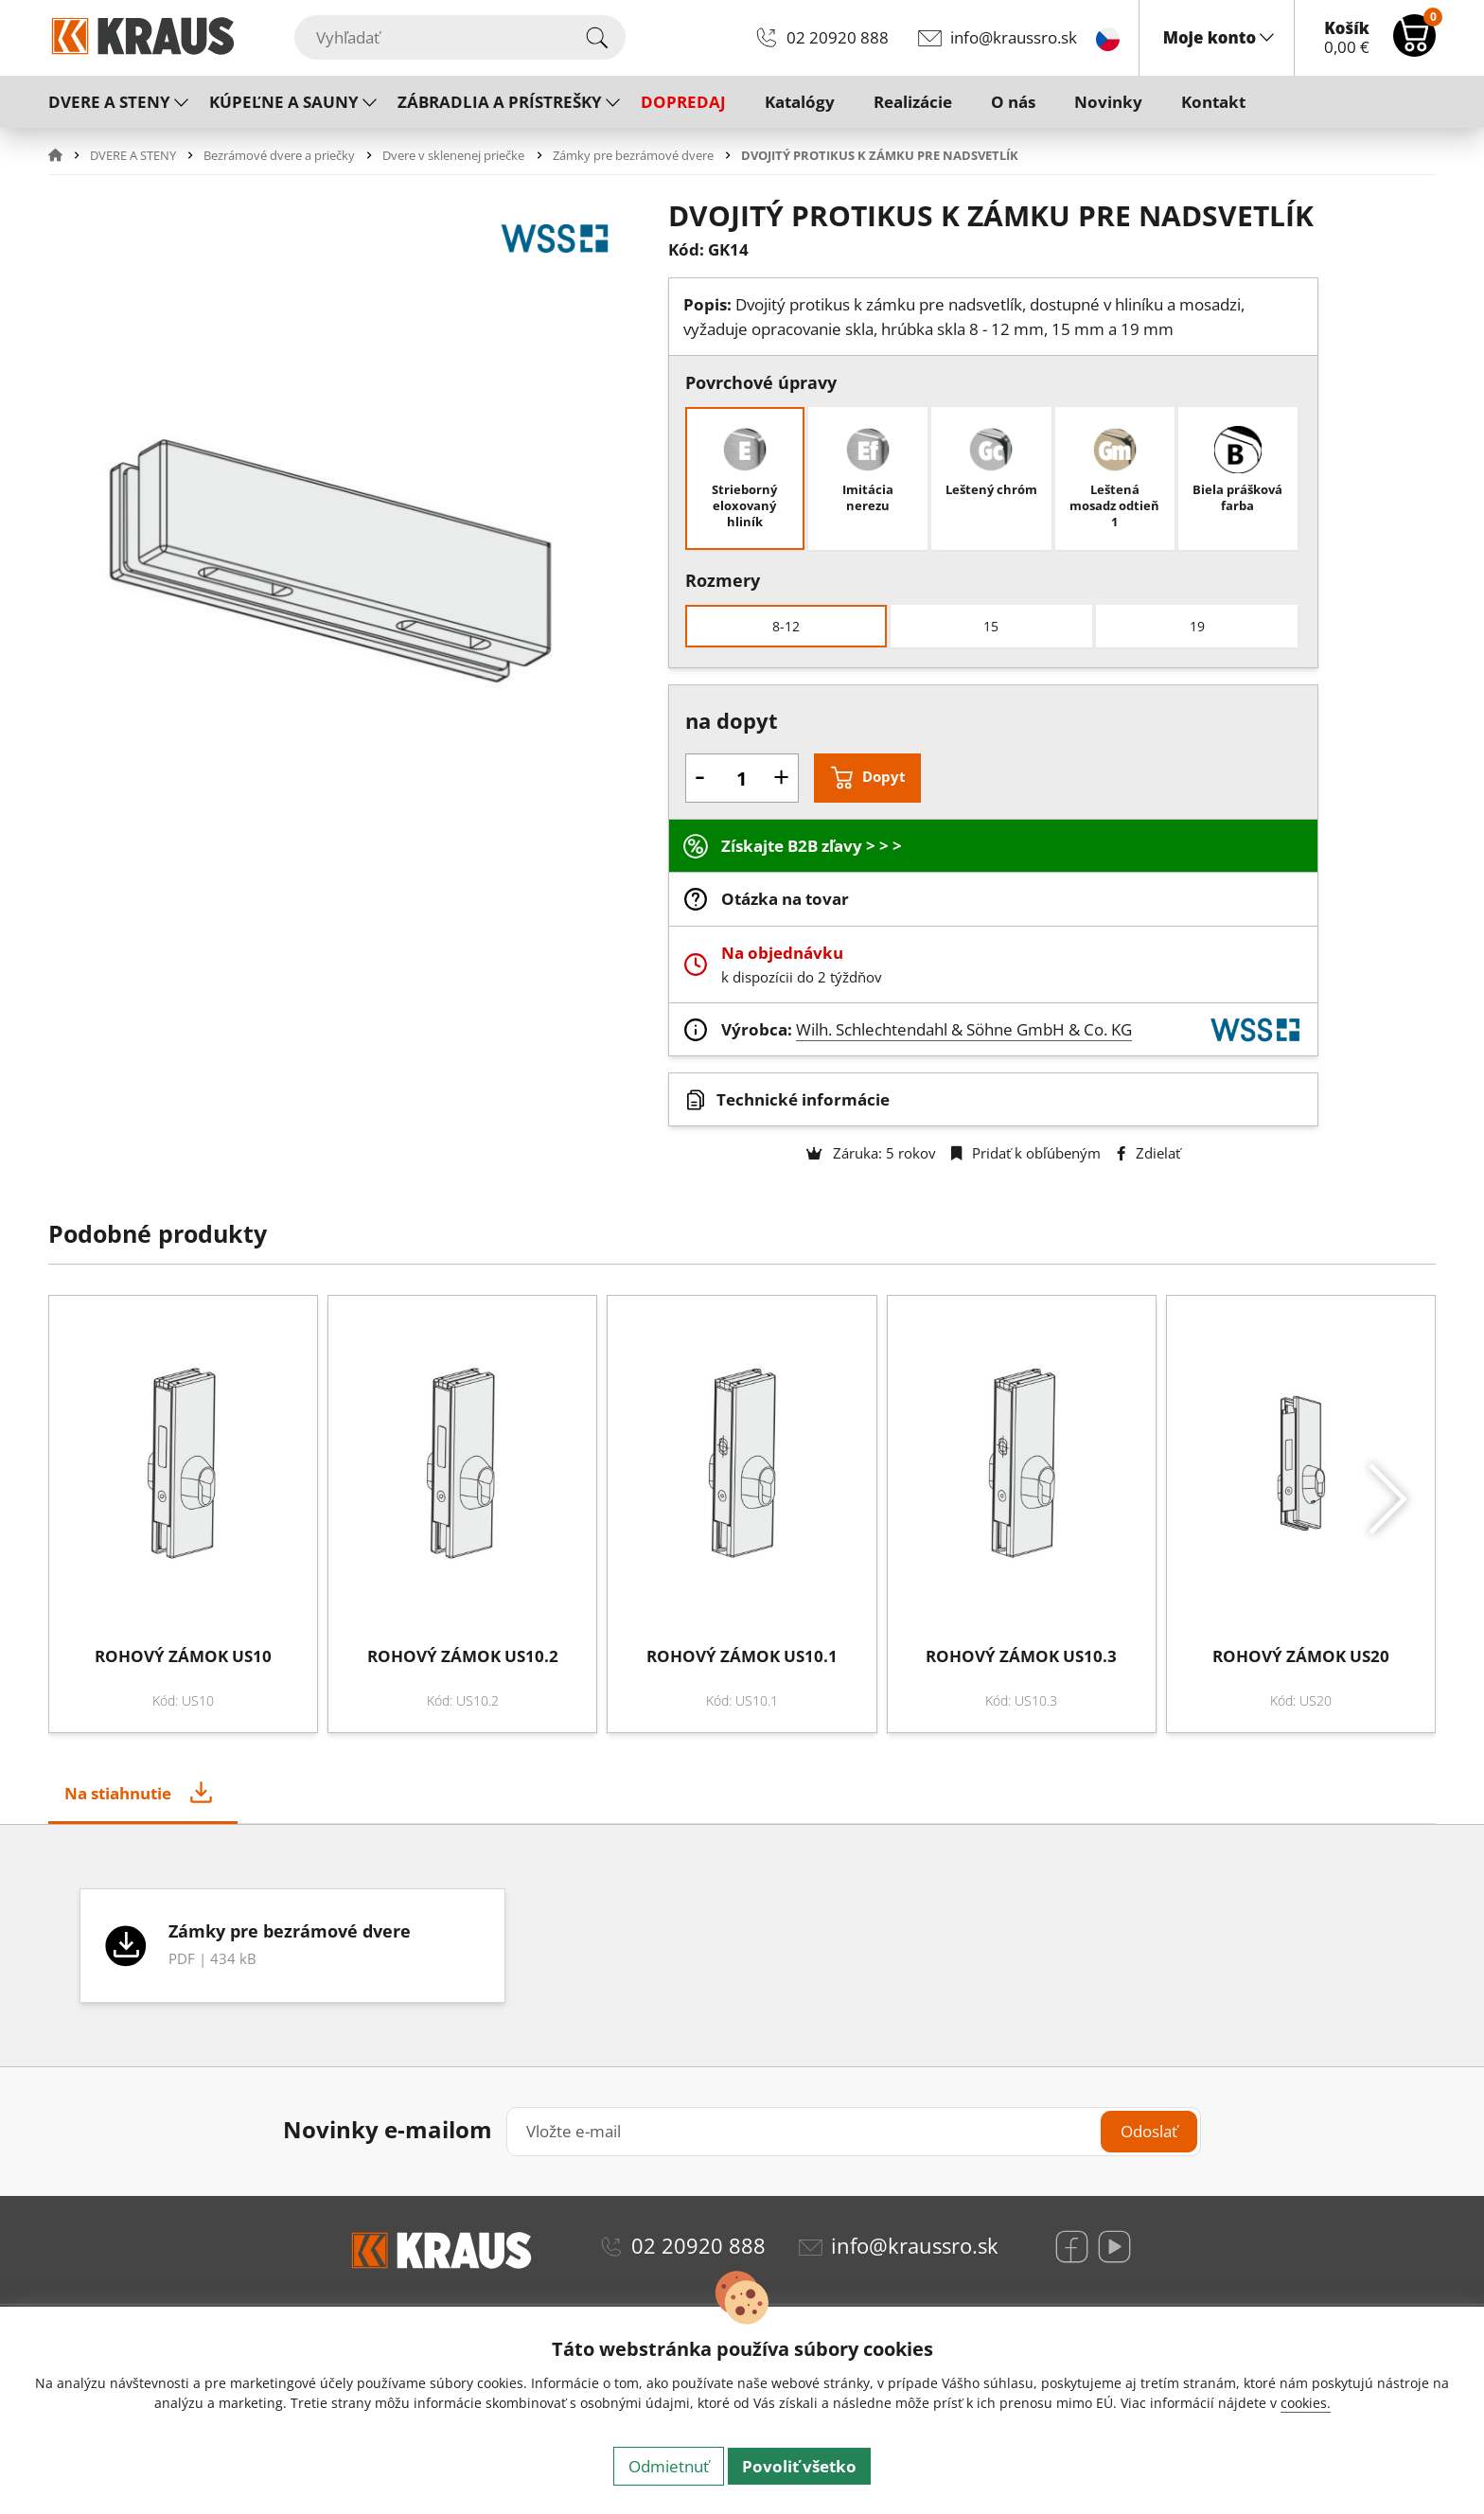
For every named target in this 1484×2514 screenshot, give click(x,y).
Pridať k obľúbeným (1026, 1152)
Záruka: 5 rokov (871, 1152)
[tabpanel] (742, 1945)
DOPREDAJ (683, 102)
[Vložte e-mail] (853, 2131)
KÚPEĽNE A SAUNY (284, 102)
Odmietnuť (668, 2466)
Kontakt (1213, 102)
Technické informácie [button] (803, 1099)
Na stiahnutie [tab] (117, 1793)
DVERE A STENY (109, 102)
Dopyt (884, 776)
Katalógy (800, 102)
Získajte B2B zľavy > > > (811, 846)
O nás (1013, 102)
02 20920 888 (837, 37)
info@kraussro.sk (1013, 37)
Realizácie (913, 102)
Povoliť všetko (799, 2466)
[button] (67, 155)
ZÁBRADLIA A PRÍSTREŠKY (500, 102)
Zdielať (1148, 1152)
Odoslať (1149, 2131)
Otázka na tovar (785, 899)
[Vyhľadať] (460, 37)
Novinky (1108, 102)
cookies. (1306, 2403)
